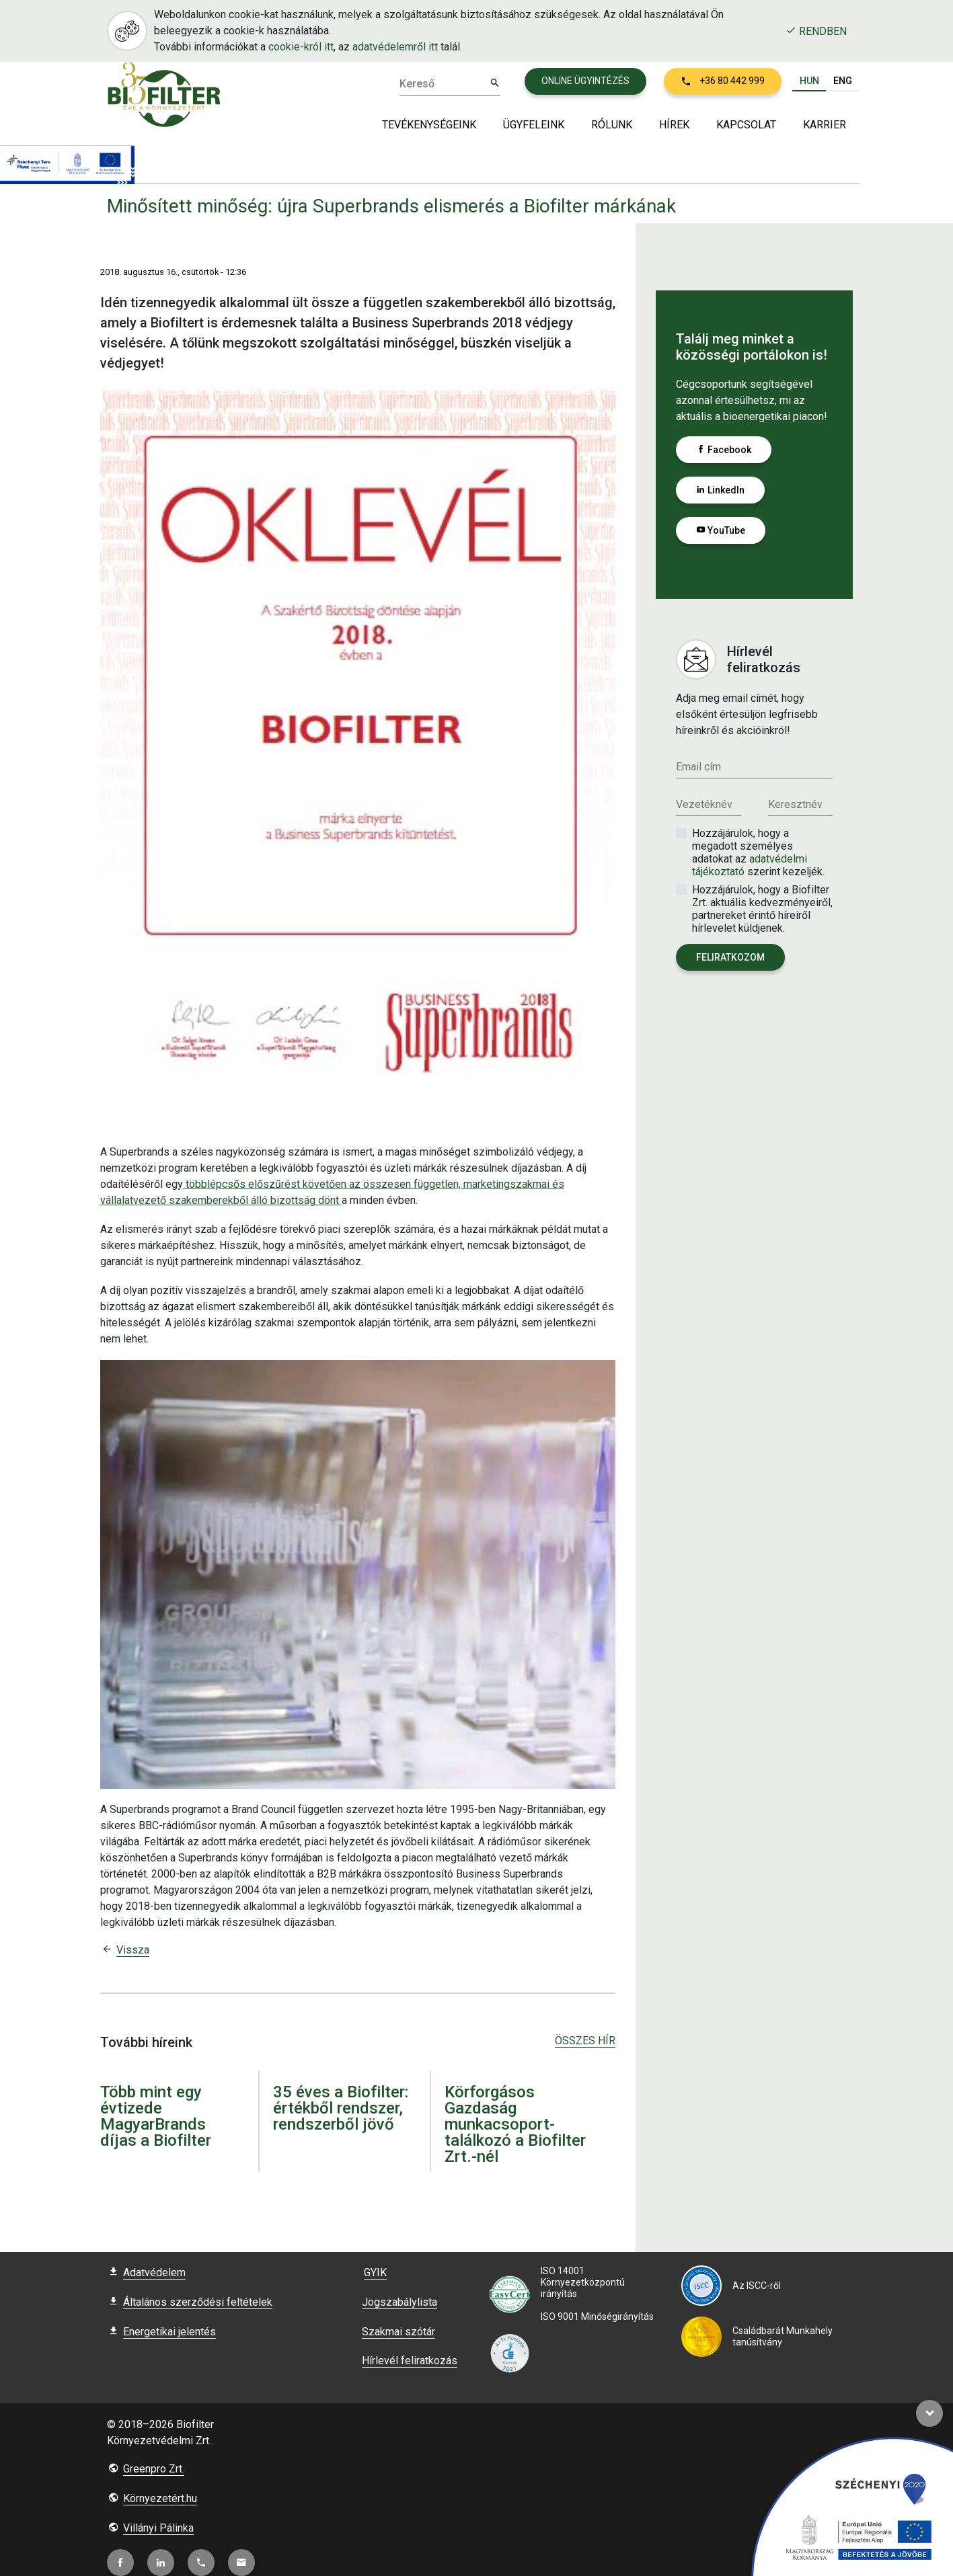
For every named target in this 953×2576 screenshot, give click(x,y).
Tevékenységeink (429, 124)
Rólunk (611, 124)
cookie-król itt (301, 46)
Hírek (674, 124)
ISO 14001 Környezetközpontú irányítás (583, 2282)
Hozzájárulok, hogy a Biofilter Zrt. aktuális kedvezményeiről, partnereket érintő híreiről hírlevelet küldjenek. (762, 908)
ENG (842, 80)
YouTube (720, 530)
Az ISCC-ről (756, 2285)
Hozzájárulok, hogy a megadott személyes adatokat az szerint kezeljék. (758, 852)
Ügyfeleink (533, 124)
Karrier (824, 124)
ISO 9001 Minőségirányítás (597, 2316)
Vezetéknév (704, 804)
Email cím (698, 766)
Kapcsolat (746, 124)
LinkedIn (720, 490)
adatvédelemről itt (395, 46)
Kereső (416, 84)
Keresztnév (795, 804)
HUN (809, 80)
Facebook (723, 449)
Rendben (816, 31)
